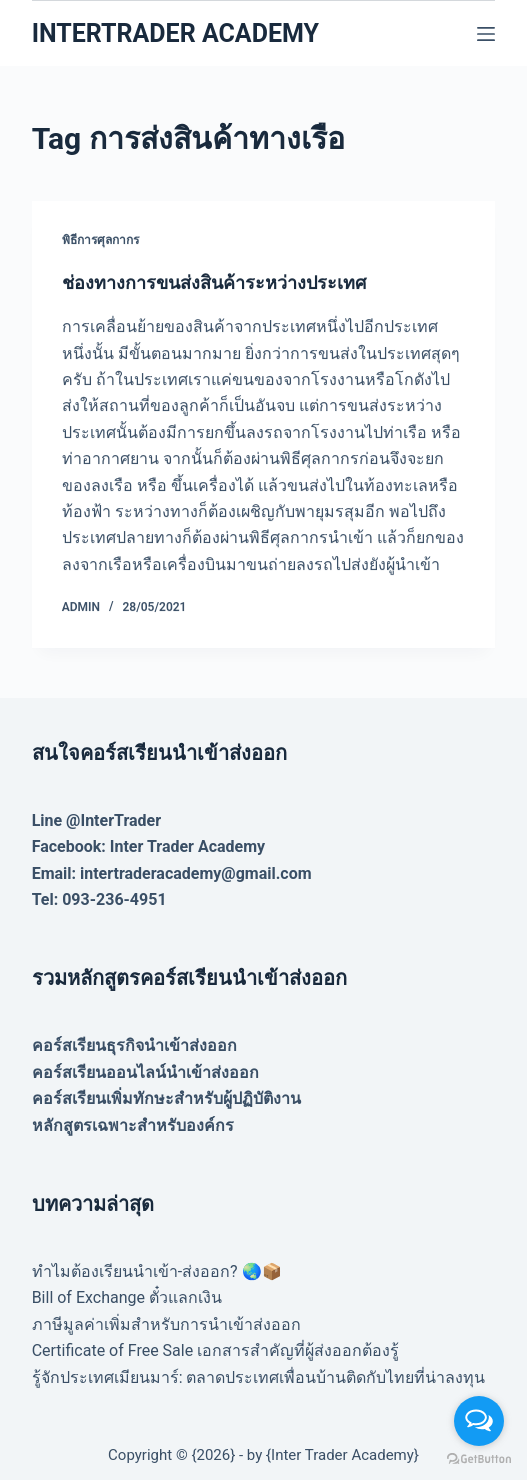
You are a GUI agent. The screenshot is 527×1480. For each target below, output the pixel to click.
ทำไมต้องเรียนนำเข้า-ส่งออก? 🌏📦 (157, 1271)
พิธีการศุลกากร (100, 240)
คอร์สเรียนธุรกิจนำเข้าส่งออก (134, 1045)
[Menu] (486, 34)
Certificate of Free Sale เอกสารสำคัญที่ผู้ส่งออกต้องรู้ (216, 1350)
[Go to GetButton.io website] (479, 1459)
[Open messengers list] (479, 1421)
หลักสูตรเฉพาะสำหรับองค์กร (133, 1125)
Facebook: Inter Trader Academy (149, 846)
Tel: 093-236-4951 (99, 899)
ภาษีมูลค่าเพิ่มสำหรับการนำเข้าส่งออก (166, 1324)
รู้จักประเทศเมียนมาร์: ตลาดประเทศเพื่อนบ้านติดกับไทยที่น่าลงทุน (259, 1377)
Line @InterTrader (96, 820)
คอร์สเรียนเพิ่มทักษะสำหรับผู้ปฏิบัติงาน (166, 1098)
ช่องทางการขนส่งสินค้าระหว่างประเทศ (214, 282)
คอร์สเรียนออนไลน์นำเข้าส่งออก (145, 1072)
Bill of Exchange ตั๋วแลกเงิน (127, 1297)
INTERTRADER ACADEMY (175, 33)
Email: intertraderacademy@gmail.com (172, 873)
